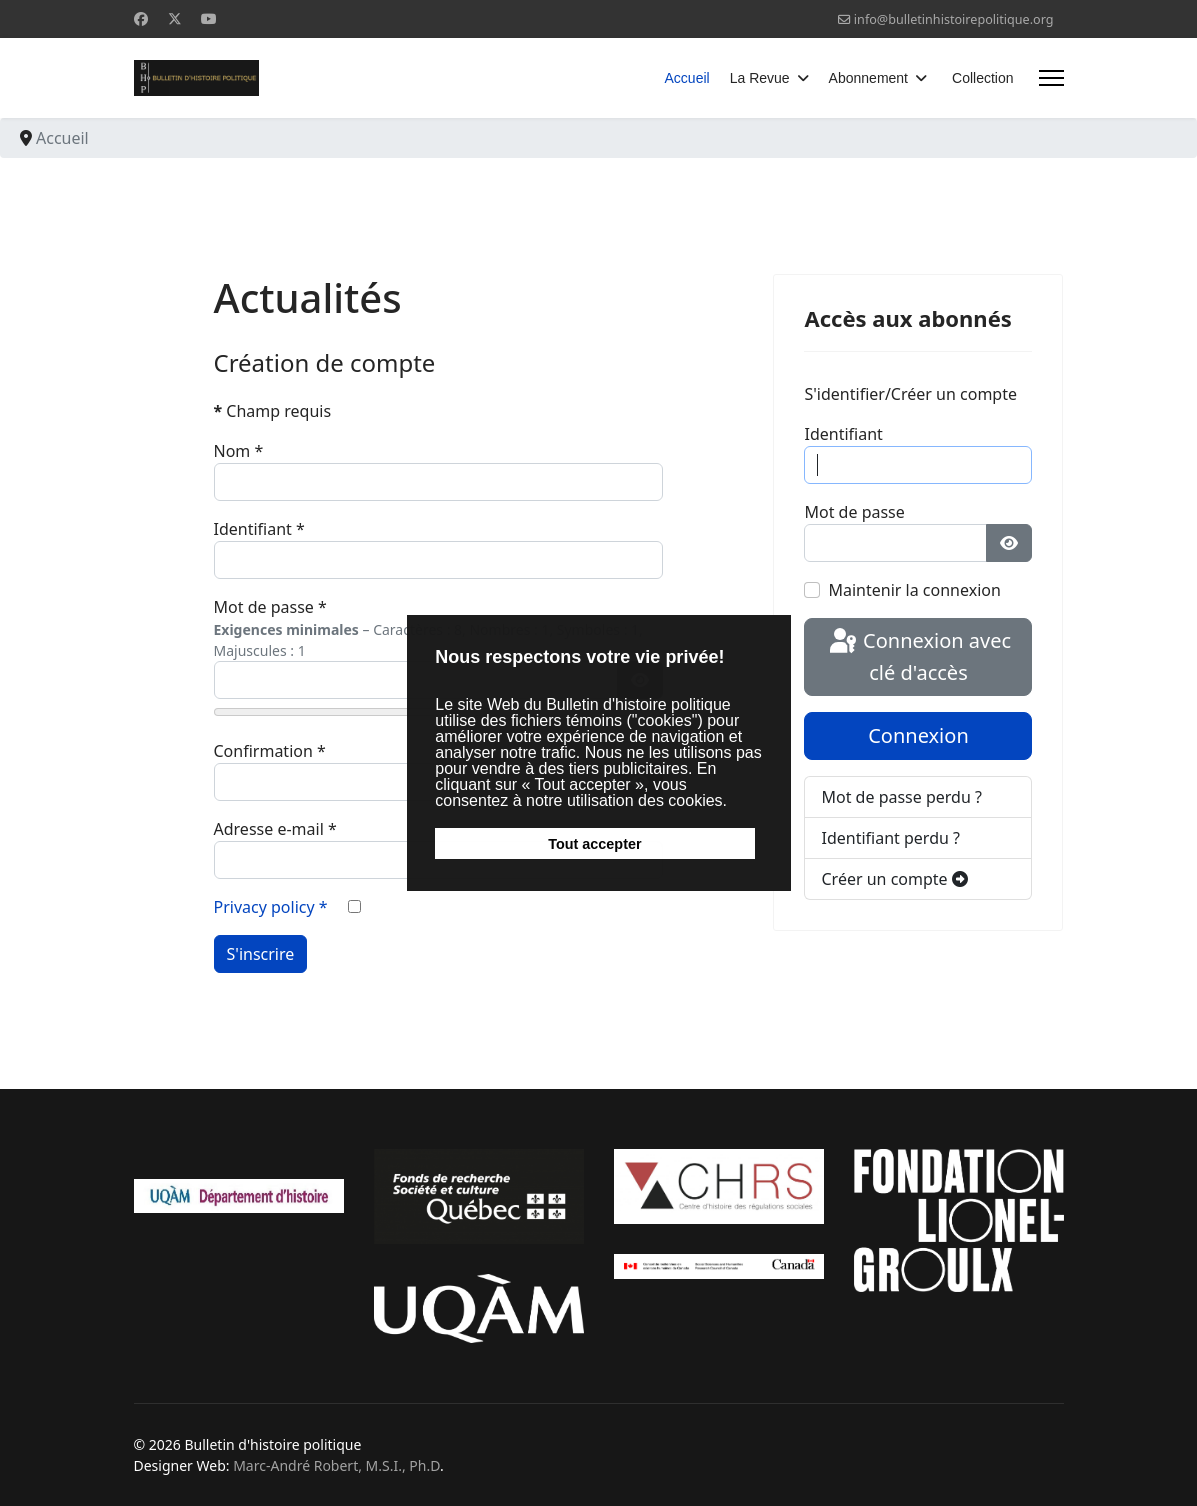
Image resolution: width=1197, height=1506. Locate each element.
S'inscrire (261, 954)
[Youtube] (209, 18)
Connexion (918, 735)
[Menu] (1051, 78)
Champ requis (273, 411)
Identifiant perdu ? (890, 838)
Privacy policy (271, 907)
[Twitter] (175, 18)
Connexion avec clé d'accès (918, 656)
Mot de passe (270, 607)
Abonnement (868, 78)
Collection (982, 78)
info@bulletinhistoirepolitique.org (954, 19)
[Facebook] (141, 18)
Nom (239, 451)
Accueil (687, 78)
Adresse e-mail (275, 829)
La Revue (760, 78)
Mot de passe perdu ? (901, 797)
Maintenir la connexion (914, 590)
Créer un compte (894, 879)
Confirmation (270, 751)
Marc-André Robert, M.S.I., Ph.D (336, 1465)
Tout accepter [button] (594, 844)
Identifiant (259, 529)
